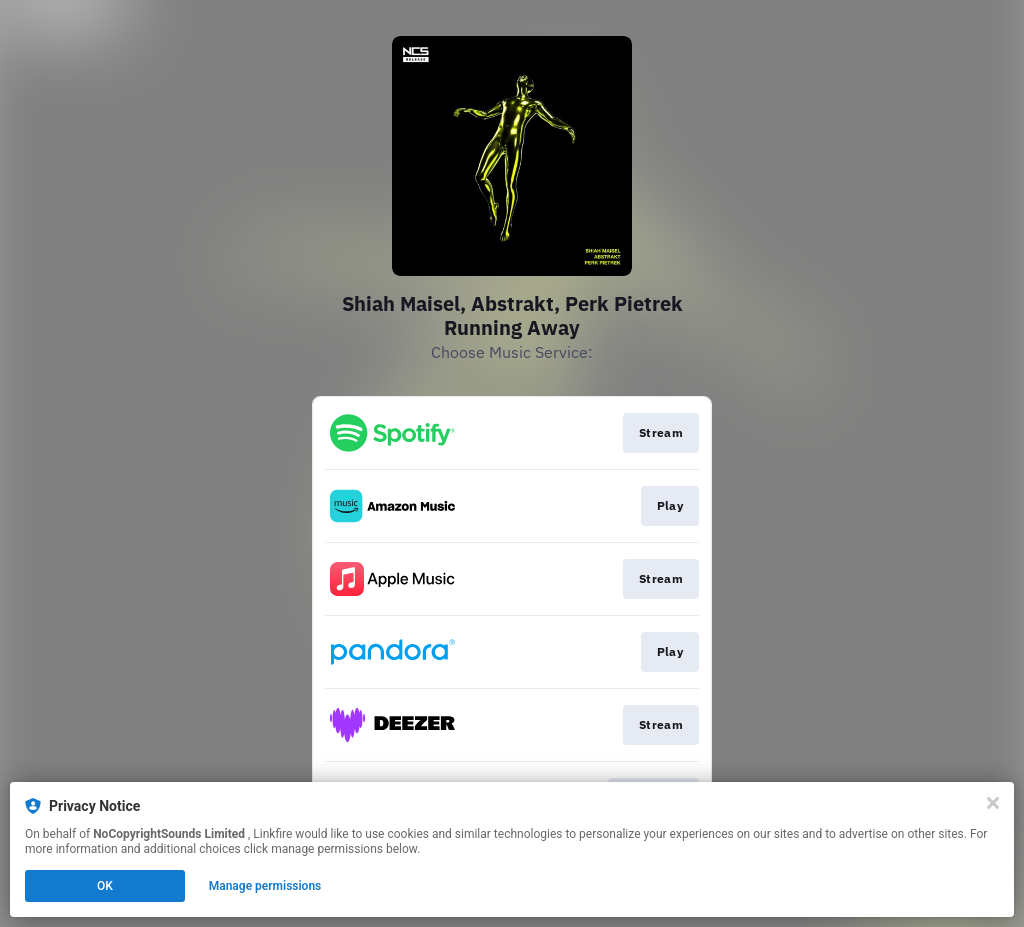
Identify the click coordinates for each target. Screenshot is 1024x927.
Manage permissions (265, 886)
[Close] (993, 803)
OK (105, 886)
